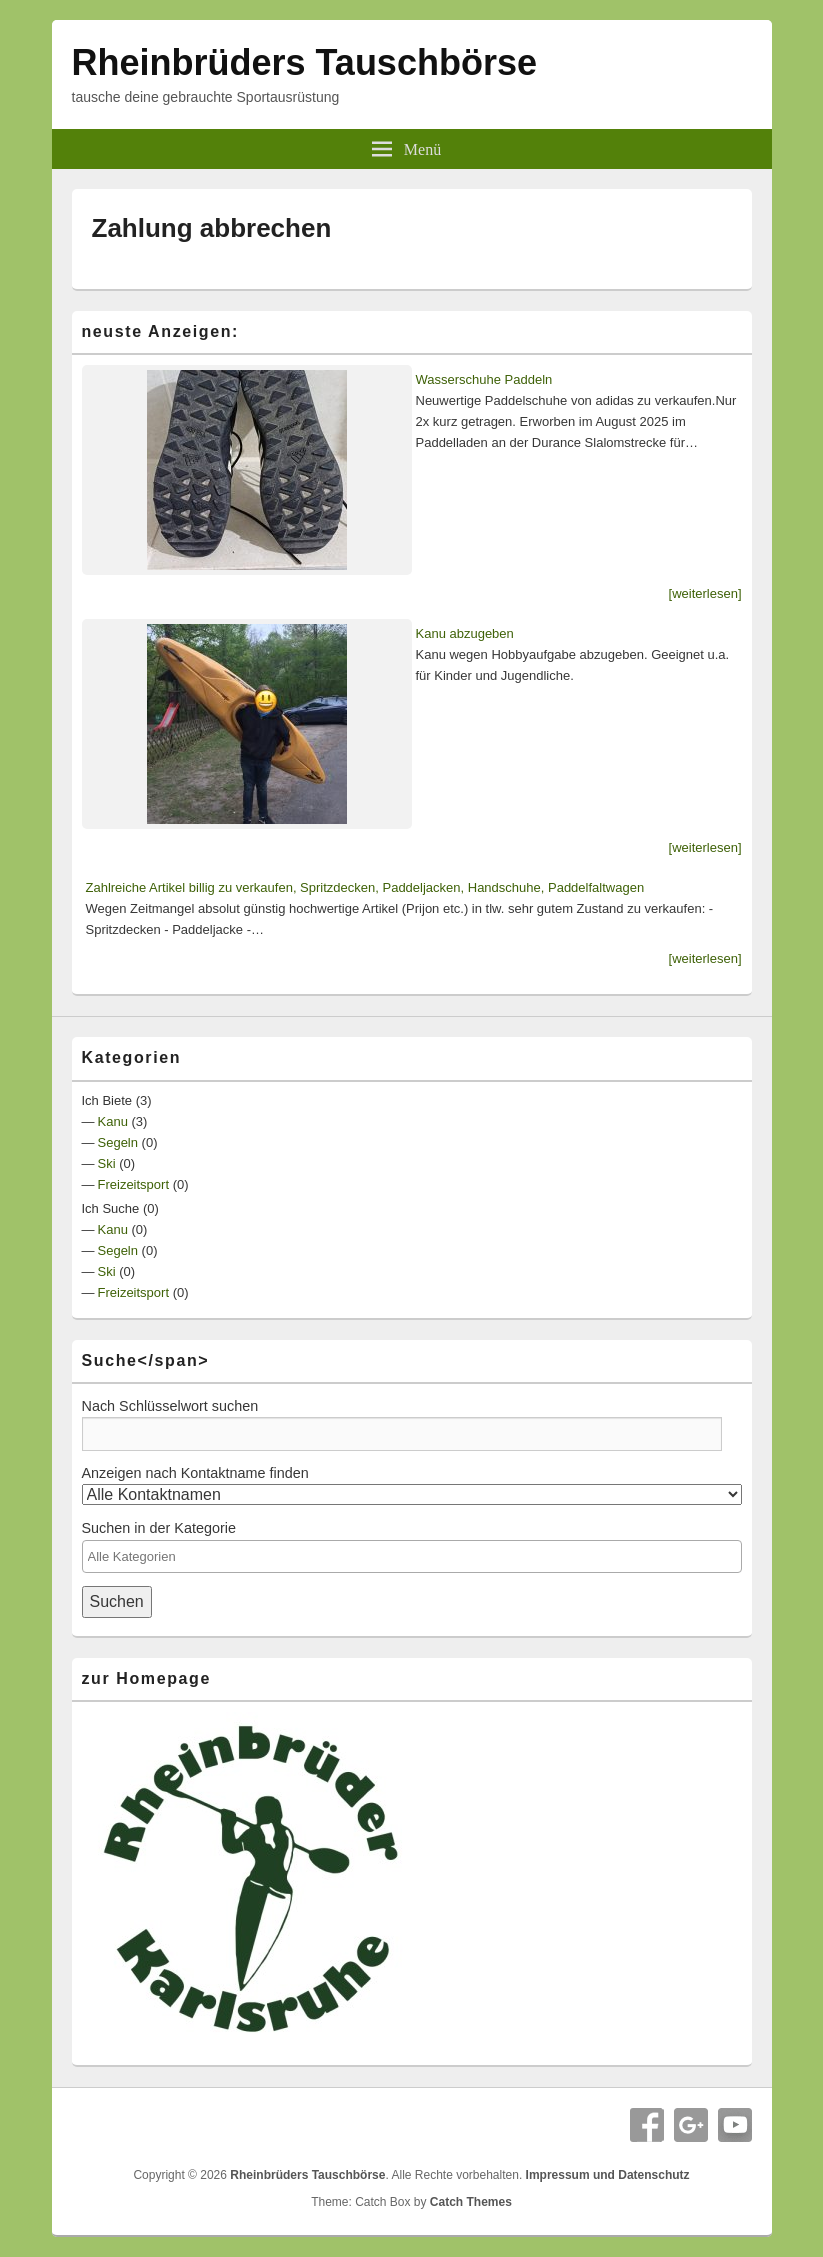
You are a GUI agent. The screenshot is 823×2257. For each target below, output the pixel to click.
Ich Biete (107, 1100)
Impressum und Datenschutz (608, 2175)
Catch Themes (471, 2202)
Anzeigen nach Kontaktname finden (195, 1473)
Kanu (113, 1121)
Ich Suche (111, 1208)
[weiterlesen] (705, 593)
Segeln (118, 1142)
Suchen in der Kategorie (159, 1528)
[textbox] (407, 1556)
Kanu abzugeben (465, 633)
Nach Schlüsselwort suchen (170, 1406)
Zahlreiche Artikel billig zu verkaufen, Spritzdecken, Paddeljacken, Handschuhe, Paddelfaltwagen (365, 887)
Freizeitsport (134, 1184)
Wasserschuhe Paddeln (484, 379)
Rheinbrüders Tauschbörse (304, 62)
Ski (107, 1163)
